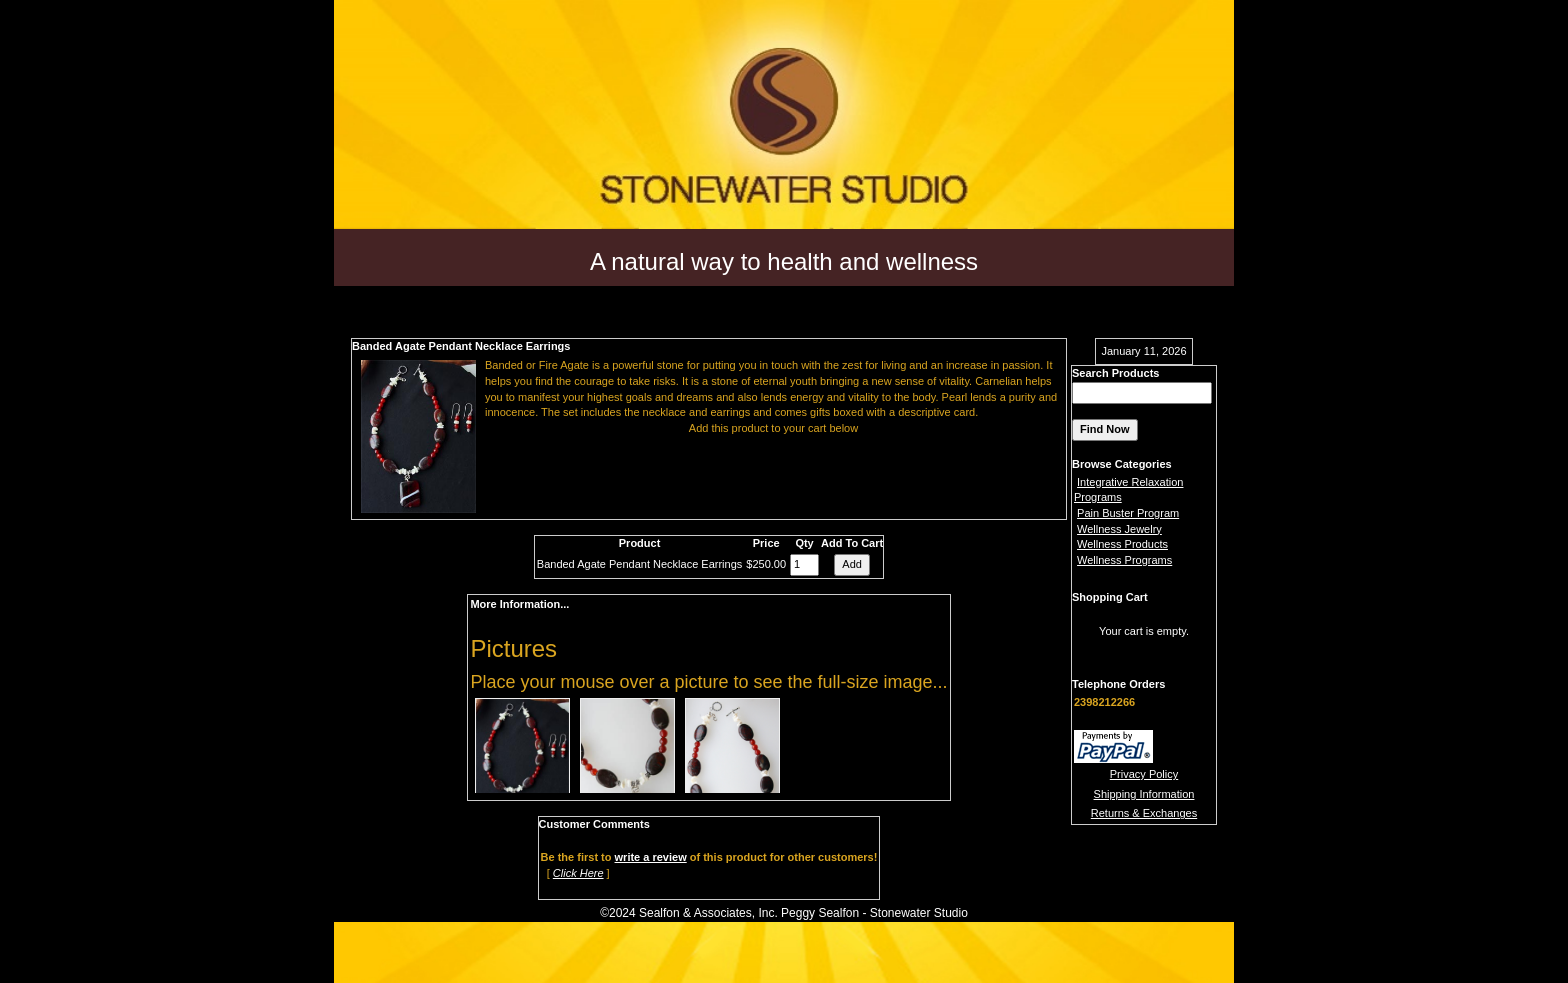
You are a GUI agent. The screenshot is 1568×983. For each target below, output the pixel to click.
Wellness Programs (1124, 560)
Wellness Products (1122, 544)
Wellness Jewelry (1119, 529)
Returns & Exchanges (1144, 813)
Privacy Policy (1144, 774)
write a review (651, 857)
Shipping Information (1144, 794)
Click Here (578, 873)
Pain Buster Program (1128, 513)
